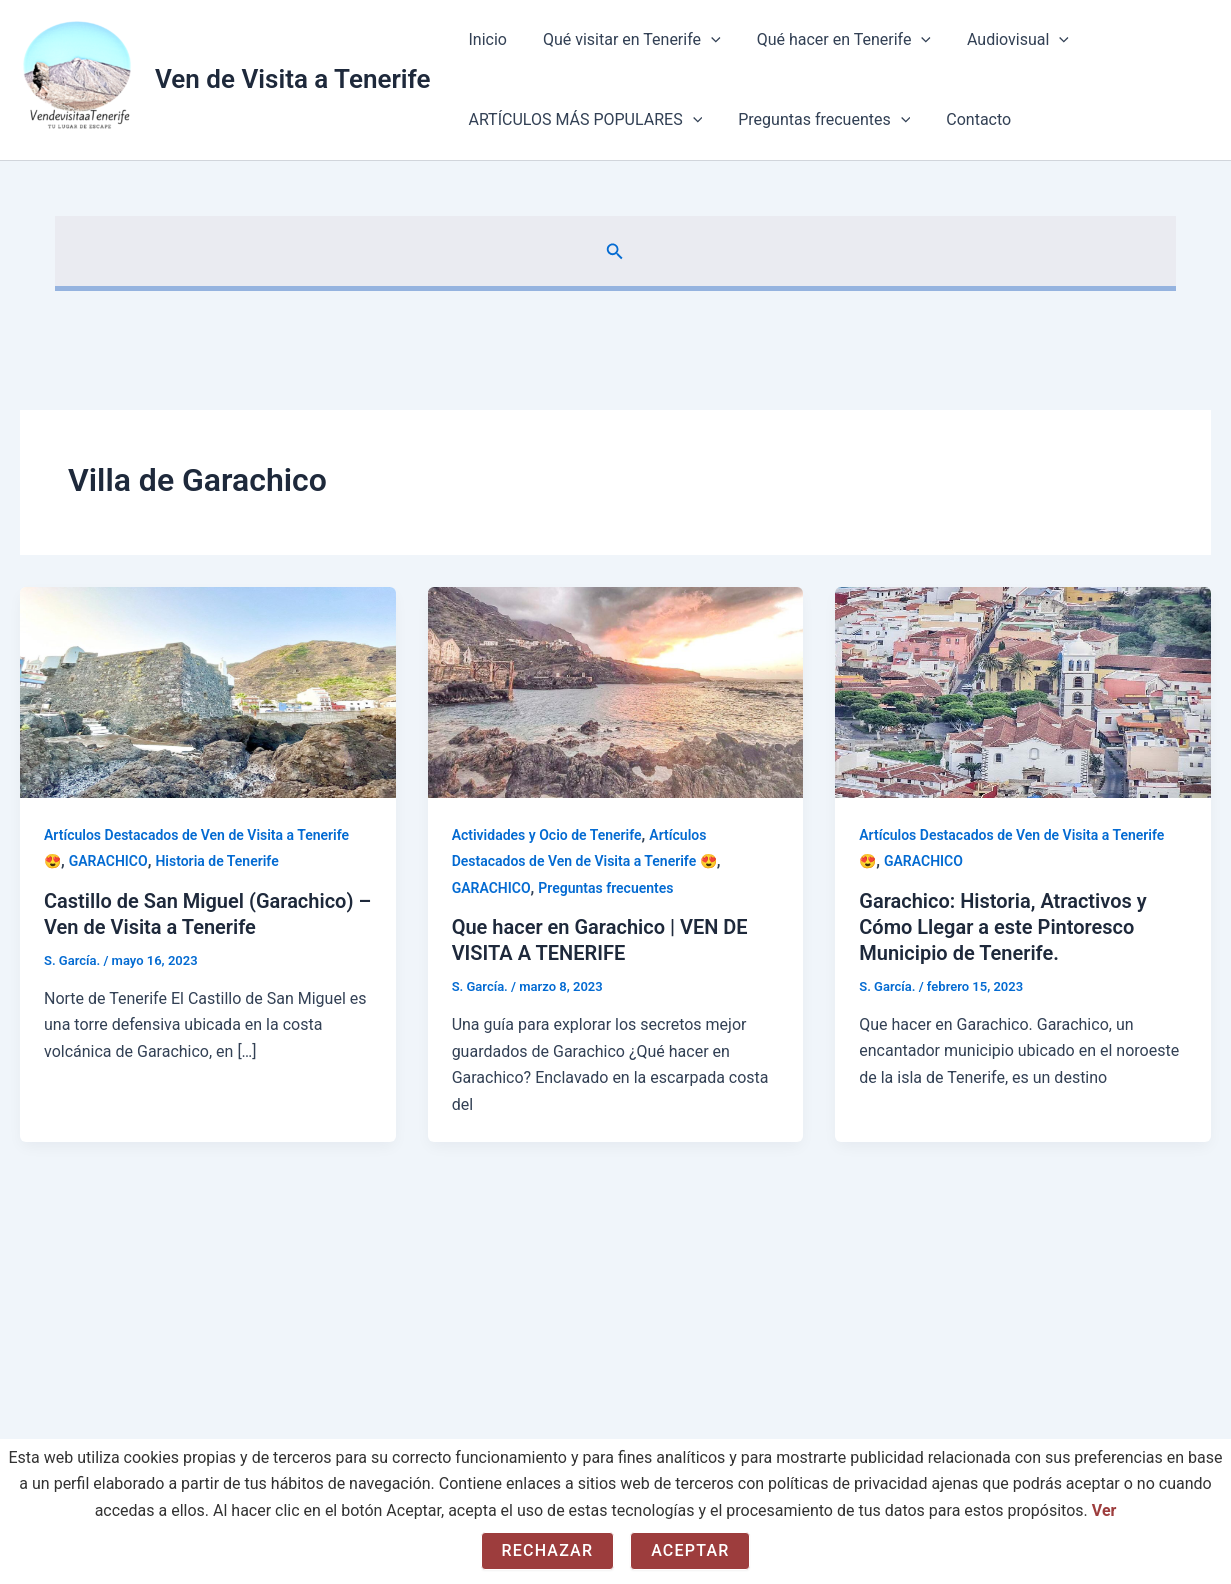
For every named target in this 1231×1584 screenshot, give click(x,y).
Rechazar (548, 1550)
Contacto (968, 119)
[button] (615, 251)
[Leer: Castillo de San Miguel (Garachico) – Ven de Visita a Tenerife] (208, 691)
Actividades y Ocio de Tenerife (547, 835)
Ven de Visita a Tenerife (292, 79)
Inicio (485, 39)
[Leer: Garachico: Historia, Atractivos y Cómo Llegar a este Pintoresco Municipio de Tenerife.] (1023, 691)
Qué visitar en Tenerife (626, 40)
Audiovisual (1004, 40)
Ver (1104, 1510)
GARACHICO (108, 861)
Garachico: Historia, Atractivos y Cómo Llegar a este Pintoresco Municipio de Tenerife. (1002, 927)
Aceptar (690, 1550)
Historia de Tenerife (216, 861)
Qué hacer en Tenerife (834, 40)
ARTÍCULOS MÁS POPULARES (583, 120)
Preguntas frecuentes (818, 120)
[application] (705, 40)
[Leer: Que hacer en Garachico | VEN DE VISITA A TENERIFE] (616, 691)
